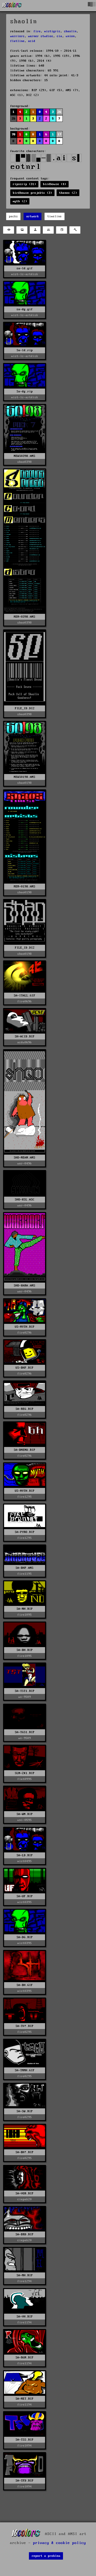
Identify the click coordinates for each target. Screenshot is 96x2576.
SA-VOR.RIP (25, 2193)
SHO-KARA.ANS (24, 1285)
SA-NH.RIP (25, 1609)
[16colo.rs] (12, 5)
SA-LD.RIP (25, 1855)
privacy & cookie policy (59, 2543)
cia (59, 36)
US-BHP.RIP (25, 1367)
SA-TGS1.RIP (25, 1732)
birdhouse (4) (54, 184)
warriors (17, 36)
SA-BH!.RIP (25, 2152)
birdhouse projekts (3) (32, 193)
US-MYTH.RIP (25, 1326)
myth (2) (20, 201)
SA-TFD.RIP (25, 2480)
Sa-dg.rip (25, 391)
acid (31, 41)
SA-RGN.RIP (25, 2357)
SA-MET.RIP (25, 2398)
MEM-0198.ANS (24, 886)
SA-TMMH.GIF (25, 2070)
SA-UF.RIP (25, 1896)
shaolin (70, 31)
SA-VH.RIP (25, 2316)
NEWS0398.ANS (24, 456)
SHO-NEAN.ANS (24, 1157)
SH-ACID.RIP (25, 1036)
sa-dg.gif (25, 309)
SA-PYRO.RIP (25, 1532)
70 (13, 134)
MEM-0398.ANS (24, 616)
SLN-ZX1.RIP (25, 1773)
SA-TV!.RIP (25, 2026)
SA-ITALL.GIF (24, 995)
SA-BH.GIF (25, 1985)
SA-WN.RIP (25, 1814)
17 (59, 134)
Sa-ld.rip (25, 350)
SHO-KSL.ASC (25, 1199)
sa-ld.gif (25, 268)
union (70, 36)
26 (59, 112)
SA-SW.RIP (25, 2111)
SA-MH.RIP (25, 2275)
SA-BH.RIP (25, 1650)
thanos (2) (68, 193)
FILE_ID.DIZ (25, 708)
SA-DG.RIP (25, 1937)
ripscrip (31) (24, 184)
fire (37, 31)
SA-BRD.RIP (25, 2234)
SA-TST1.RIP (25, 1691)
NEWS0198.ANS (24, 777)
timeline (54, 216)
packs (13, 216)
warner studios (40, 36)
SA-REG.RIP (25, 1409)
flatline (17, 41)
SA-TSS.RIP (25, 2439)
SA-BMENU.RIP (24, 1450)
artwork (32, 216)
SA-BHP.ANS (25, 1568)
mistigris (52, 31)
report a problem (46, 2556)
